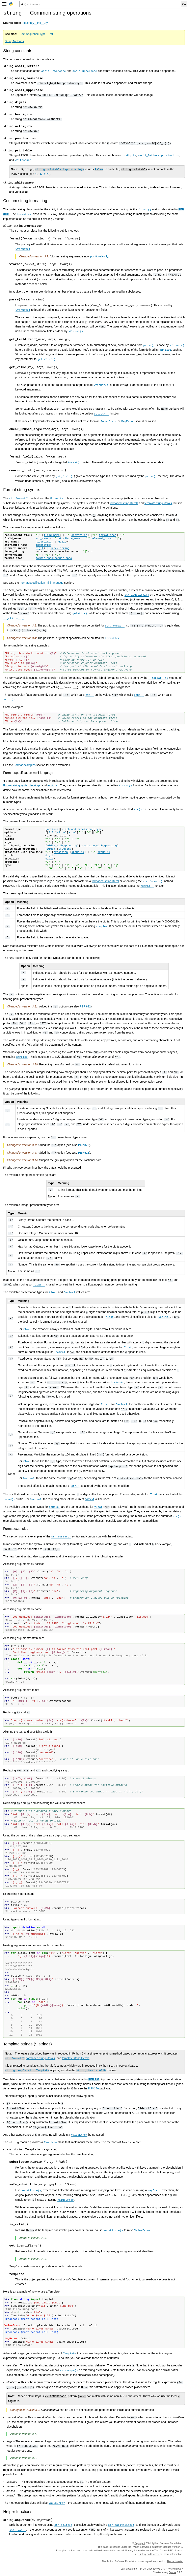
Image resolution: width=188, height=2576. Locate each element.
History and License (149, 2554)
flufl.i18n (93, 2088)
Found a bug (174, 2568)
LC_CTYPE (42, 173)
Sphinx (172, 2572)
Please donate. (175, 2561)
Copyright (140, 2543)
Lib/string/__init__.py (35, 22)
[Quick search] (100, 4)
